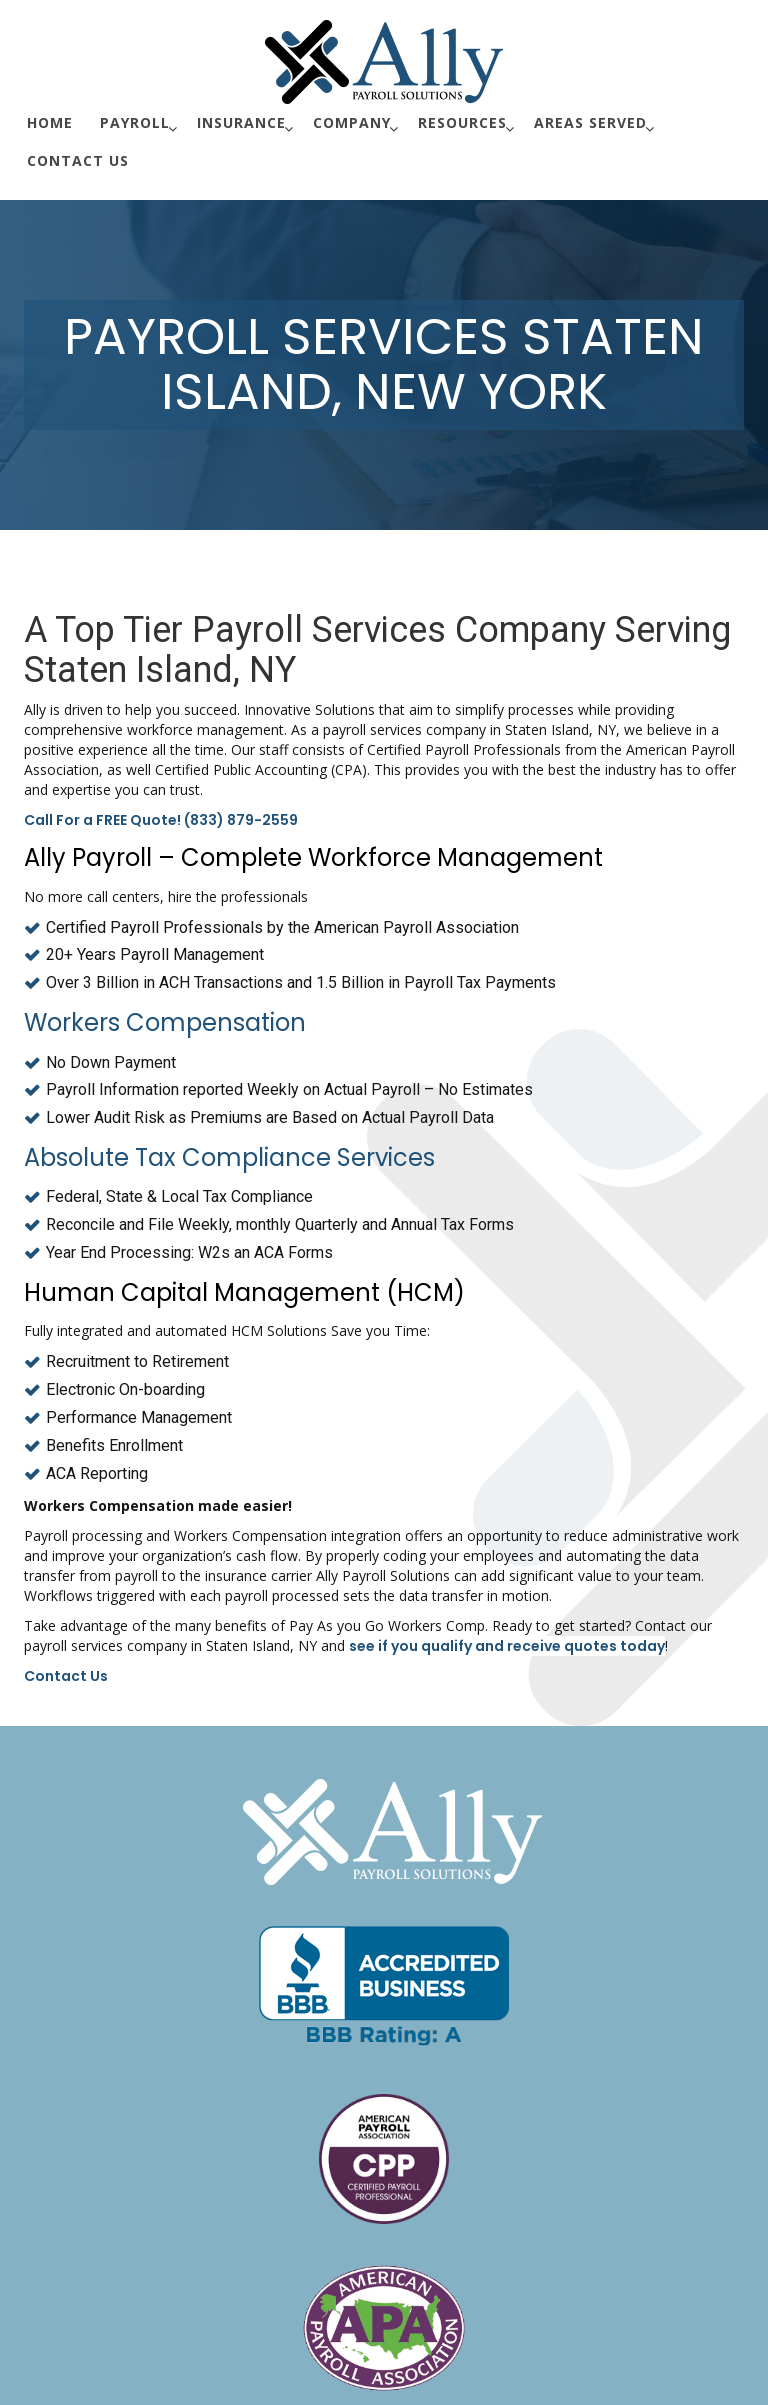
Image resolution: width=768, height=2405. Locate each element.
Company (352, 122)
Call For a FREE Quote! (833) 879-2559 (161, 820)
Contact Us (78, 160)
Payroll (135, 122)
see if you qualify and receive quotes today (507, 1646)
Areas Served (590, 122)
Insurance (241, 122)
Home (50, 122)
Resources (462, 122)
